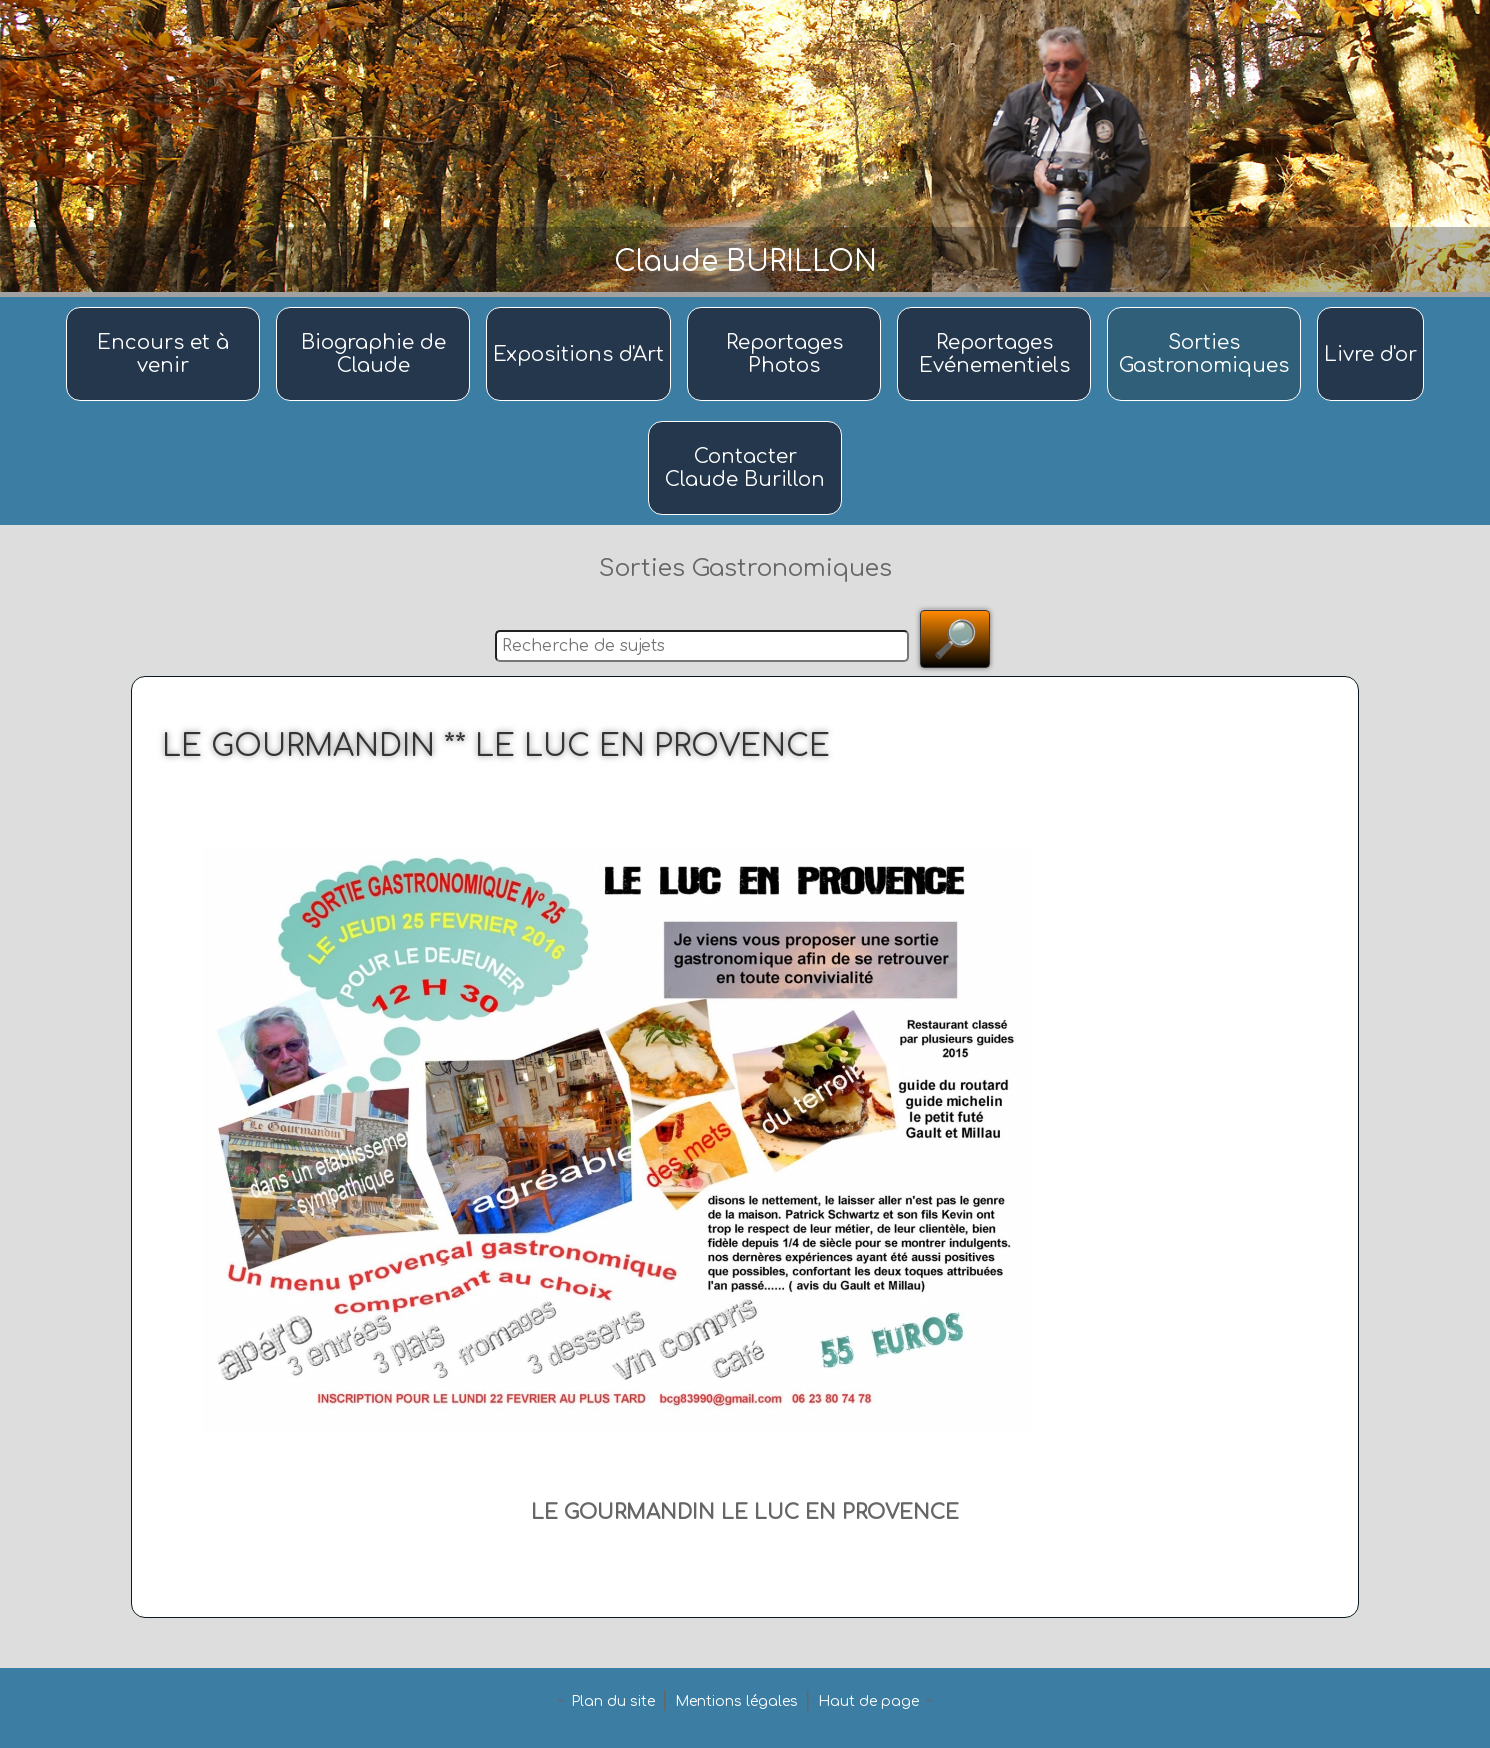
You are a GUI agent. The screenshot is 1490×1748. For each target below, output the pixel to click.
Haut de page (868, 1701)
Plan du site (613, 1701)
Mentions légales (736, 1701)
